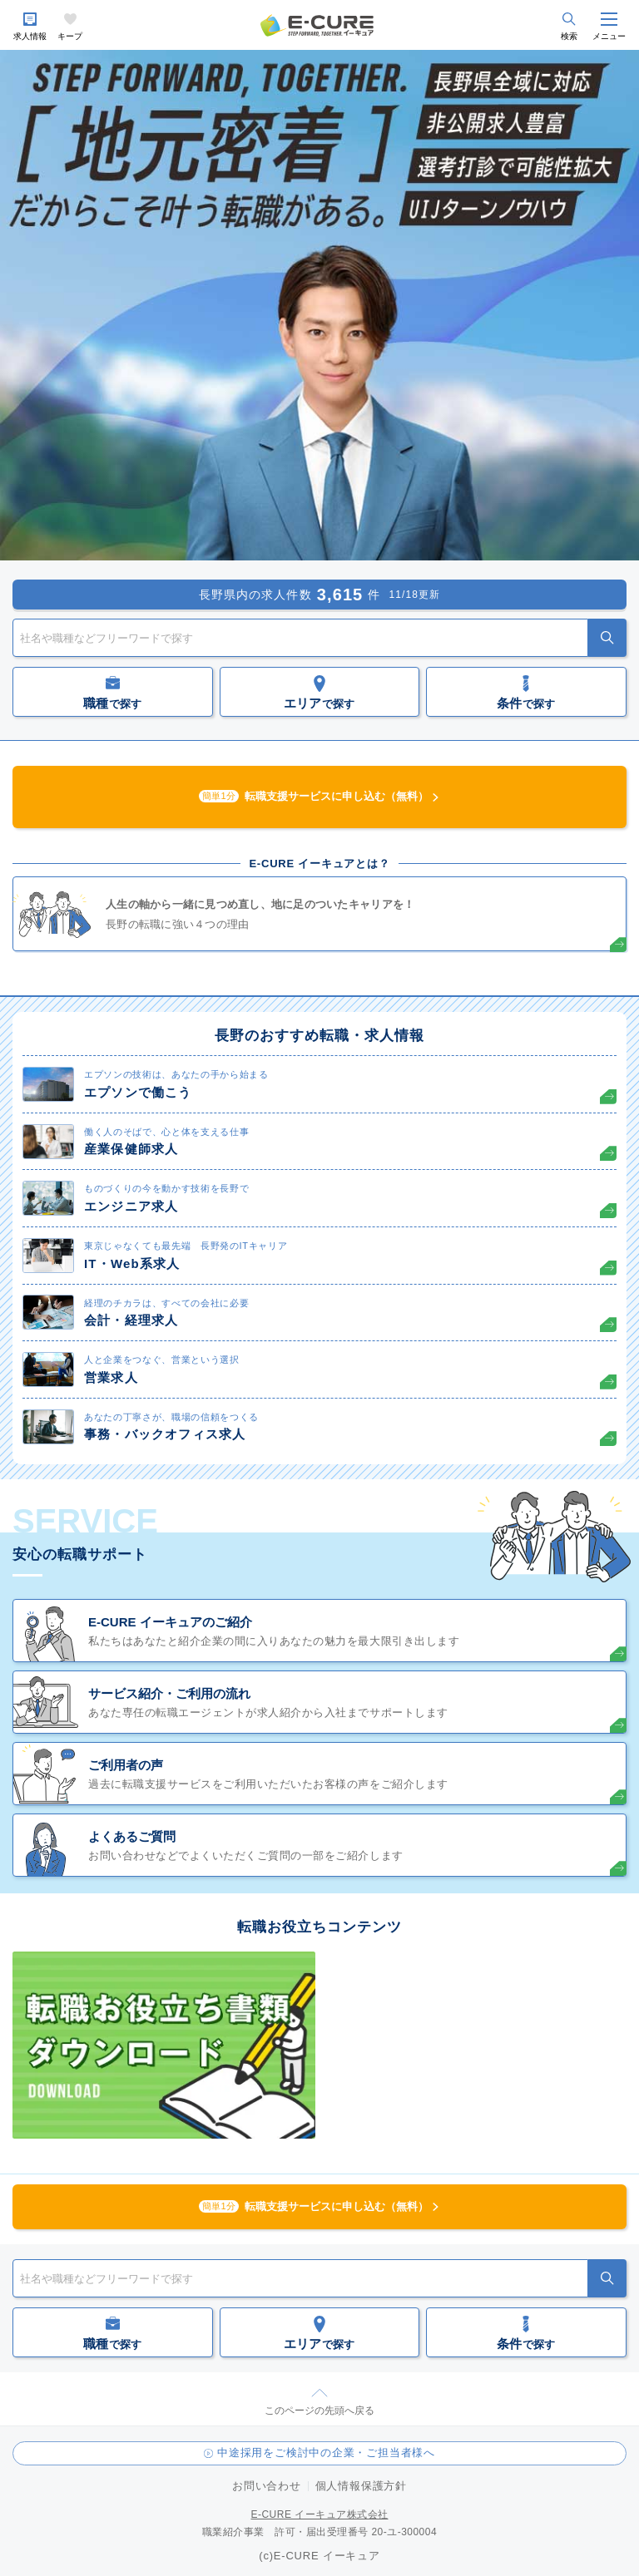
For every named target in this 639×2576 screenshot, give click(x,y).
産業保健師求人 (131, 1149)
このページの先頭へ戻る (319, 2410)
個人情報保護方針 (361, 2486)
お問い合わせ (266, 2486)
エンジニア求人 (131, 1206)
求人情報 (30, 36)
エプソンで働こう (138, 1092)
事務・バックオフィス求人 (164, 1434)
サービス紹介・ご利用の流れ (169, 1693)
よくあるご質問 (132, 1836)
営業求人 (111, 1377)
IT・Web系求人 (132, 1263)
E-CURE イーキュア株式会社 (319, 2514)
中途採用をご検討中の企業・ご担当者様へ (326, 2452)
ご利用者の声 (125, 1765)
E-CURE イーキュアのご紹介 (170, 1622)
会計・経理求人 (131, 1320)
